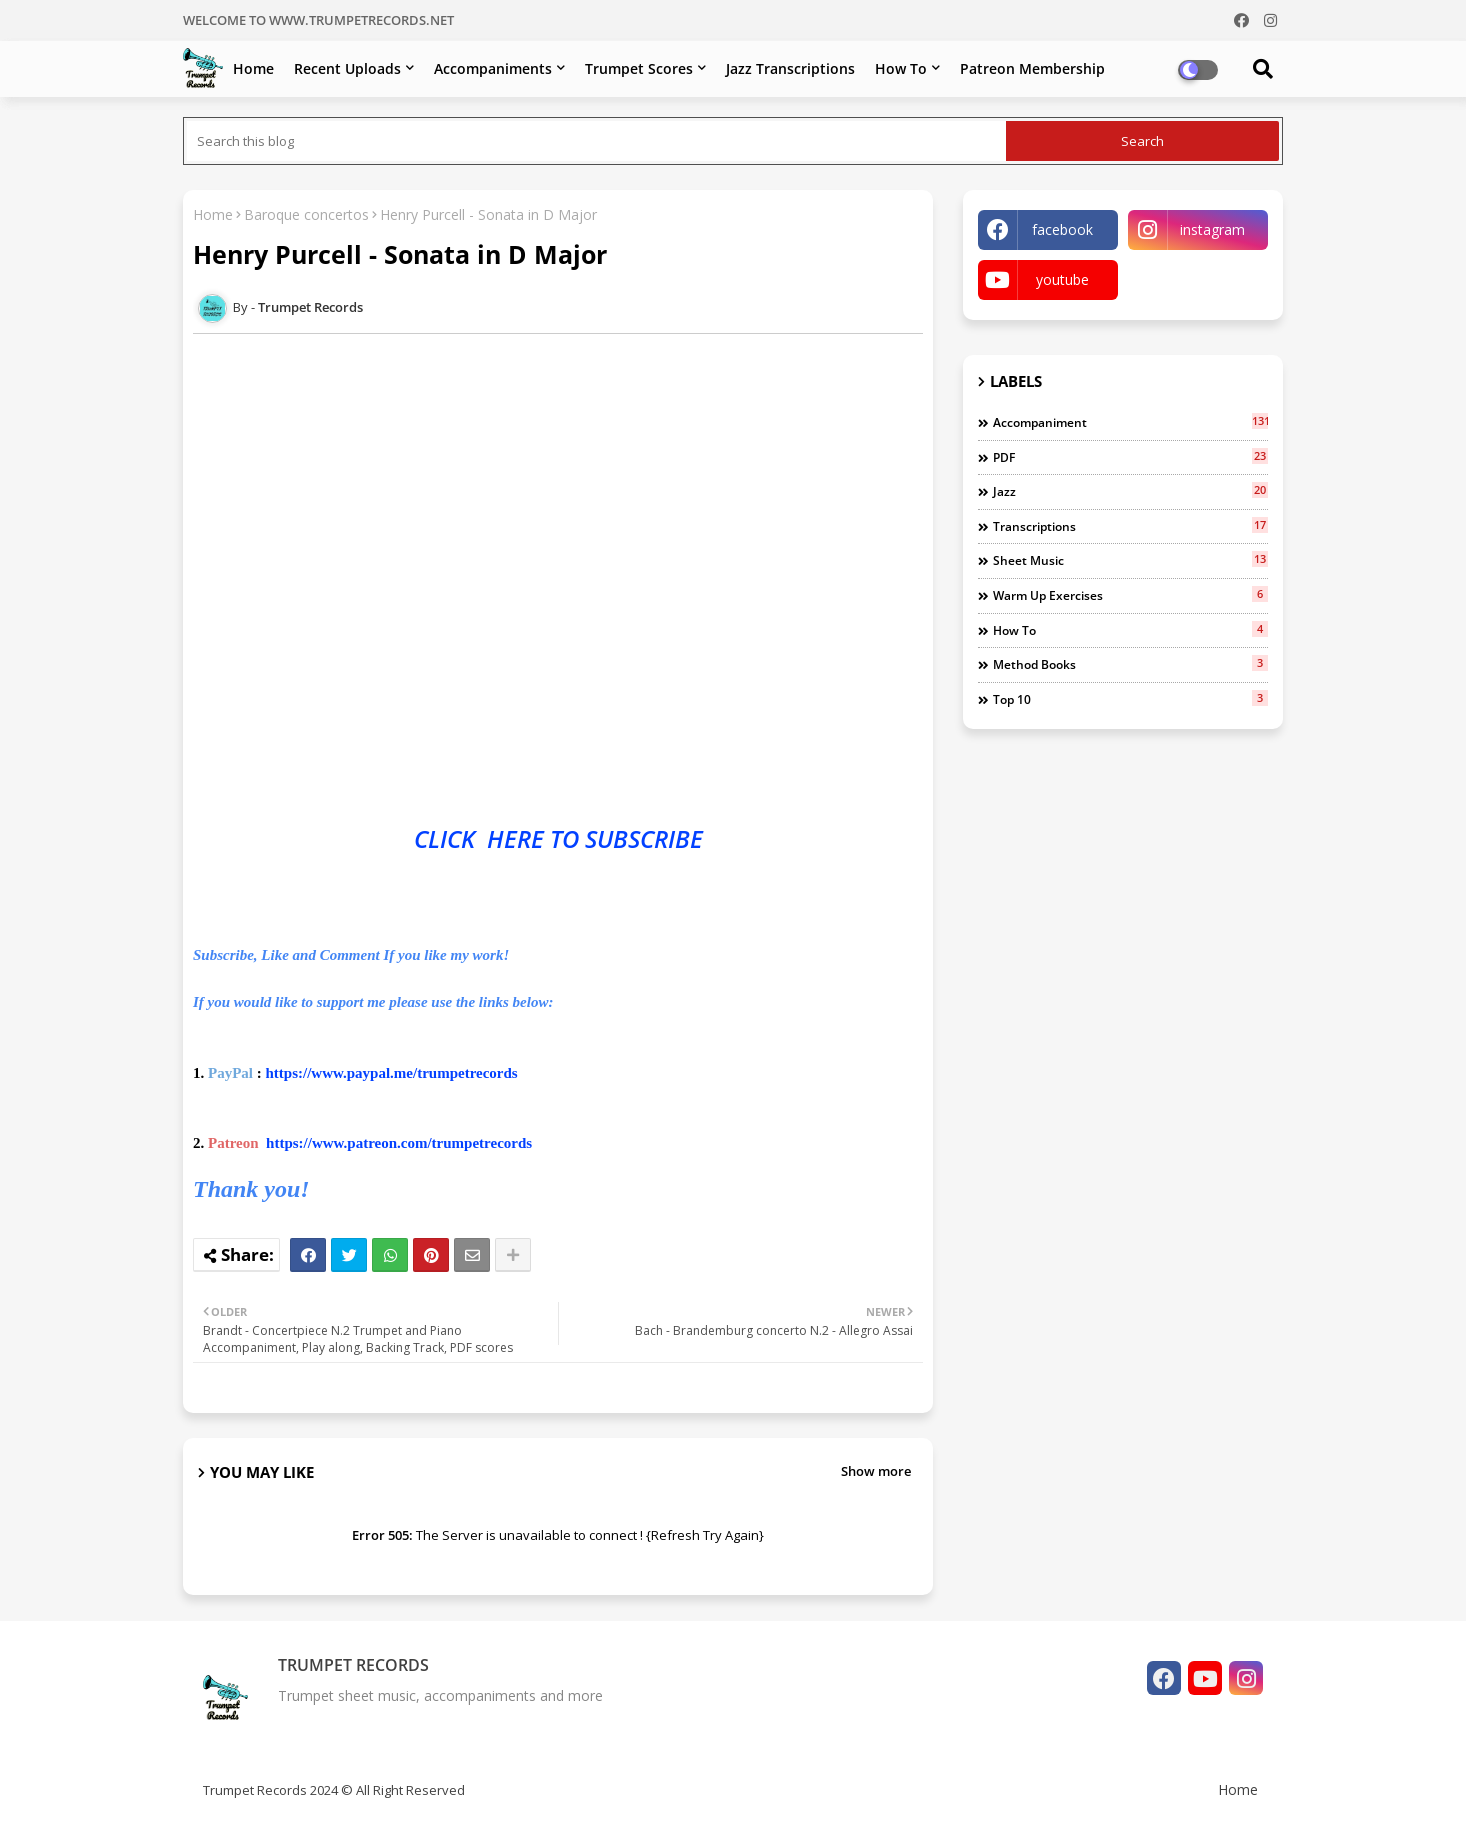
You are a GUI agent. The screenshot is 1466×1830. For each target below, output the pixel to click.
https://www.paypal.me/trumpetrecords (392, 1073)
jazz (1130, 491)
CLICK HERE (482, 838)
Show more (876, 1471)
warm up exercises (1130, 595)
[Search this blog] (596, 141)
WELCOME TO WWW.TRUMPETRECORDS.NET (318, 20)
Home (253, 68)
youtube (1062, 279)
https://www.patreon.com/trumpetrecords (399, 1143)
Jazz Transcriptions (790, 68)
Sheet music (1130, 560)
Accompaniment (1130, 422)
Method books (1130, 664)
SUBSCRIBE (644, 838)
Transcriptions (1130, 526)
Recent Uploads (347, 68)
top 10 (1130, 699)
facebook (1062, 229)
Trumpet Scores (639, 68)
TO (564, 838)
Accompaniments (493, 68)
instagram (1212, 229)
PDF (1130, 457)
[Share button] (513, 1255)
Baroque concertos (306, 214)
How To (901, 68)
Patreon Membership (1032, 68)
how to (1130, 630)
